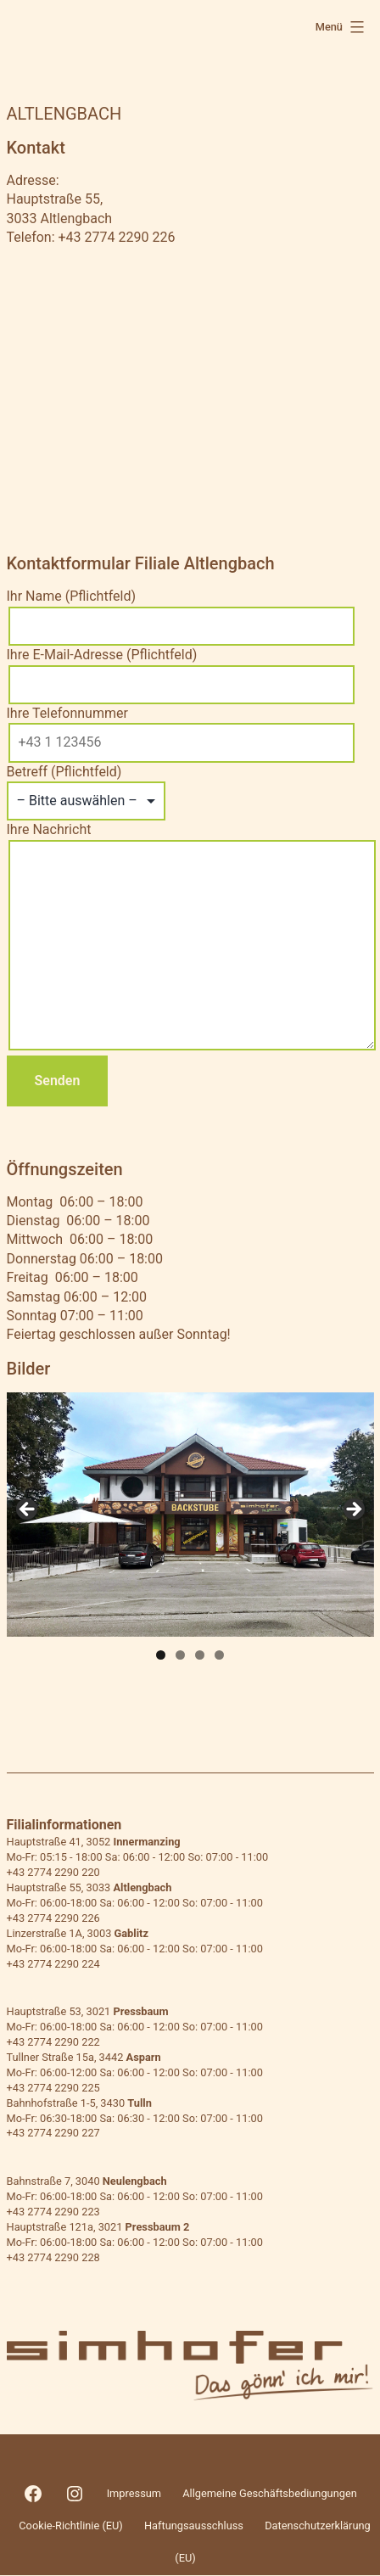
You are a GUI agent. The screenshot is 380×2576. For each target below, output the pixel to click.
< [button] (28, 1510)
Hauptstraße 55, (55, 199)
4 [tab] (219, 1655)
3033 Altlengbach (60, 218)
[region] (190, 1514)
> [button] (353, 1510)
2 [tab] (180, 1655)
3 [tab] (199, 1655)
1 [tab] (160, 1655)
